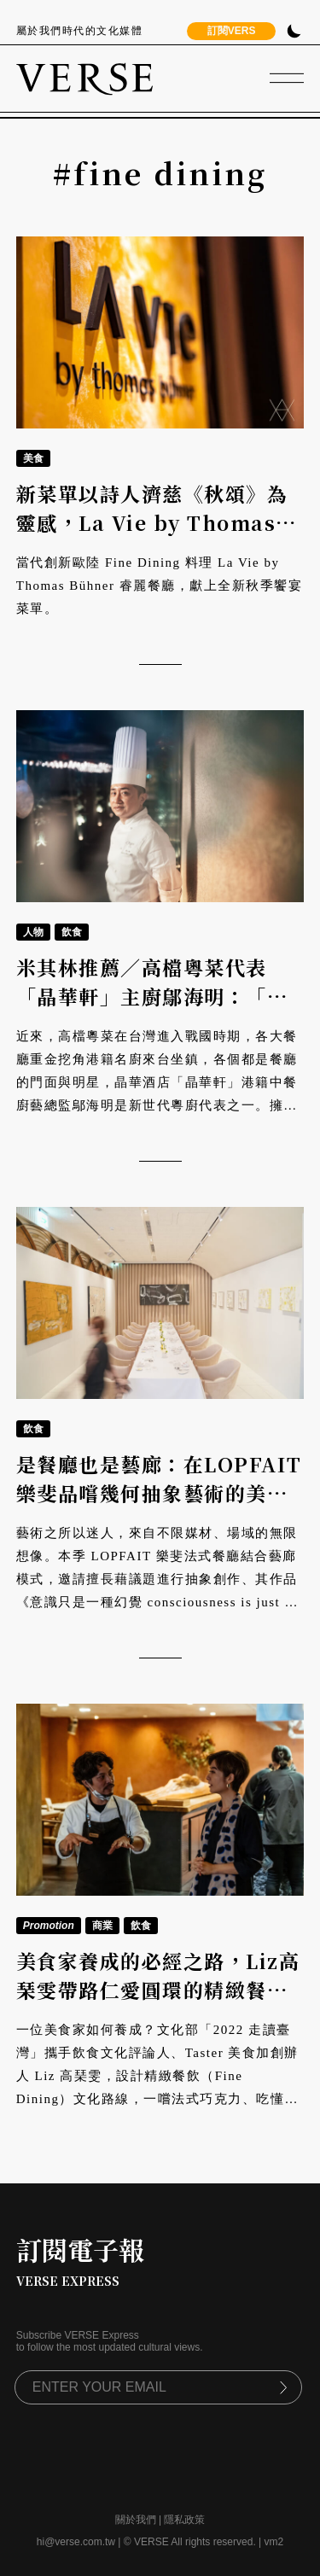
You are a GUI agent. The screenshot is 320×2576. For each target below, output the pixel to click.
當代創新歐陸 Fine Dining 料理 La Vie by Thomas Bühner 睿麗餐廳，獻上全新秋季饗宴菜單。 (159, 585)
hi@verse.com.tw (76, 2542)
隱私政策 (184, 2520)
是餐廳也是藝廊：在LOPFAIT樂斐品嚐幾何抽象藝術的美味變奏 (159, 1493)
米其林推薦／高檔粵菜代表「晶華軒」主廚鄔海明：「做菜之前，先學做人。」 (152, 996)
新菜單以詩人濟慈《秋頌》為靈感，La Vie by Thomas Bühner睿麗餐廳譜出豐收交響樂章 (152, 538)
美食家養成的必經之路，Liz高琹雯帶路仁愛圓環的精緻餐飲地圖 (158, 1990)
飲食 (71, 932)
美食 (33, 458)
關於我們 (135, 2520)
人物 (33, 932)
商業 (102, 1926)
